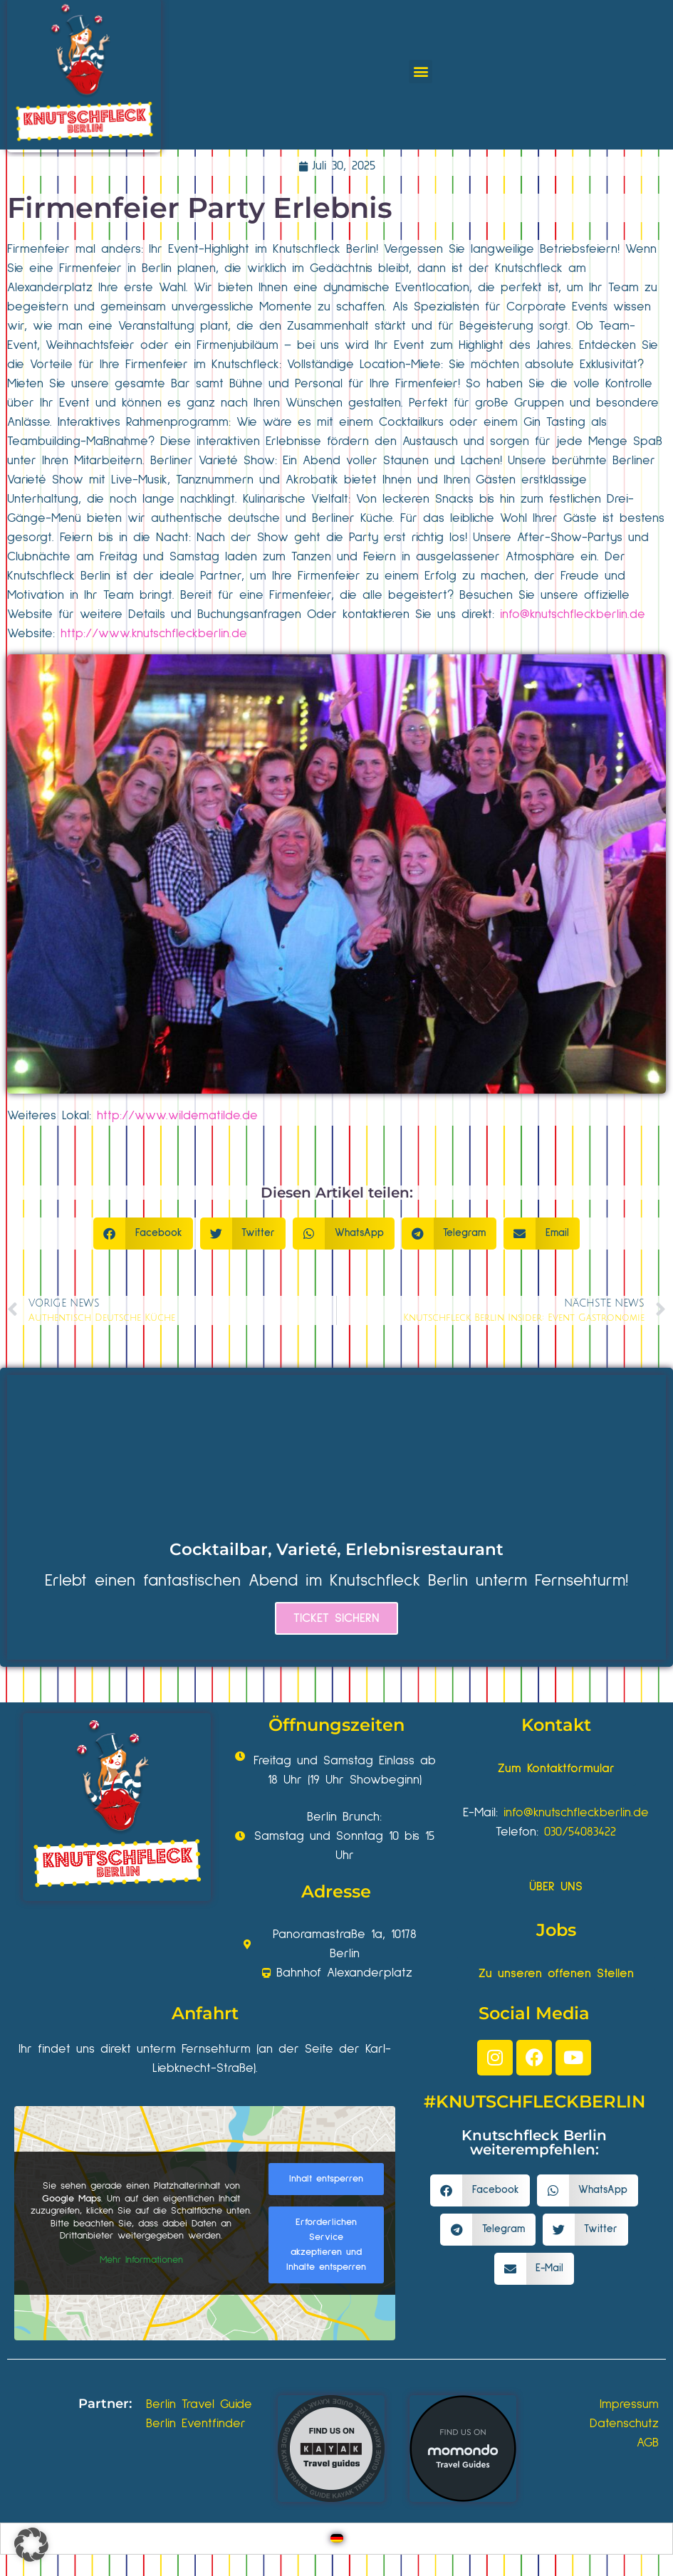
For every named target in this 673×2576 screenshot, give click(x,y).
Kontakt (556, 1724)
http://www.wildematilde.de (177, 1115)
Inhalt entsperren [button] (326, 2179)
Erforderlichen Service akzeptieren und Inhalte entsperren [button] (326, 2244)
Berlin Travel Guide (199, 2404)
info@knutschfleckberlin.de (572, 614)
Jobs (556, 1930)
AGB (648, 2442)
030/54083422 (580, 1832)
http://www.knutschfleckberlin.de (154, 633)
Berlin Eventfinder (196, 2423)
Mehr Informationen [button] (141, 2260)
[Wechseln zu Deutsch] (336, 2538)
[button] (420, 71)
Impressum (629, 2404)
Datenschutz (624, 2423)
